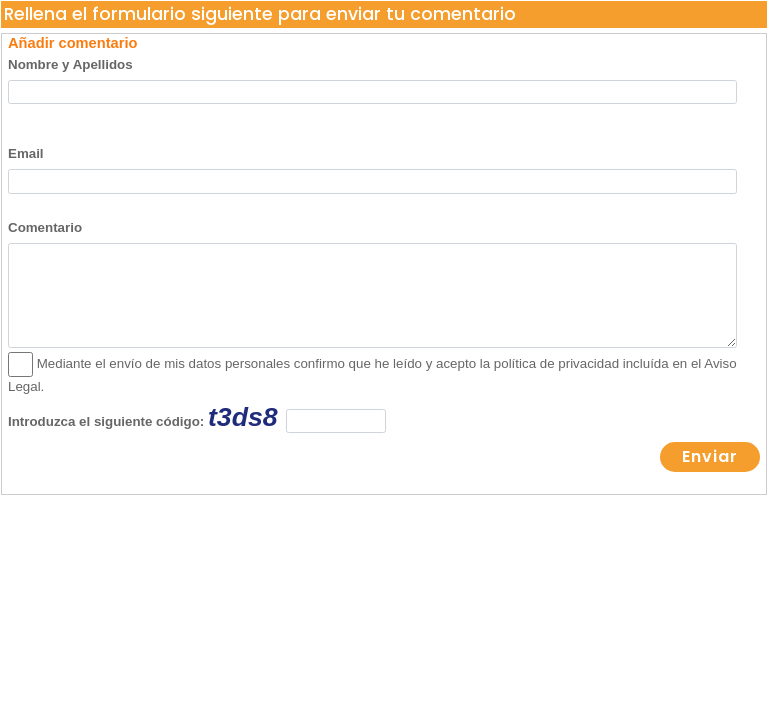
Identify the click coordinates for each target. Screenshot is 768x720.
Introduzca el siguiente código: (197, 417)
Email (26, 153)
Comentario (45, 227)
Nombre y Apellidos (70, 64)
